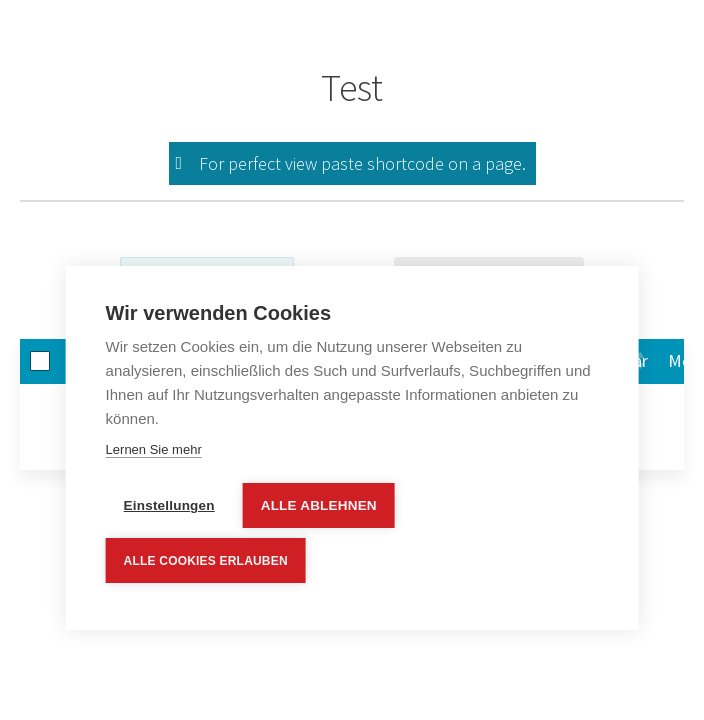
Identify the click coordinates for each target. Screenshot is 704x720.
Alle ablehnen (319, 506)
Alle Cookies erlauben (206, 561)
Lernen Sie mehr (154, 450)
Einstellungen (169, 506)
